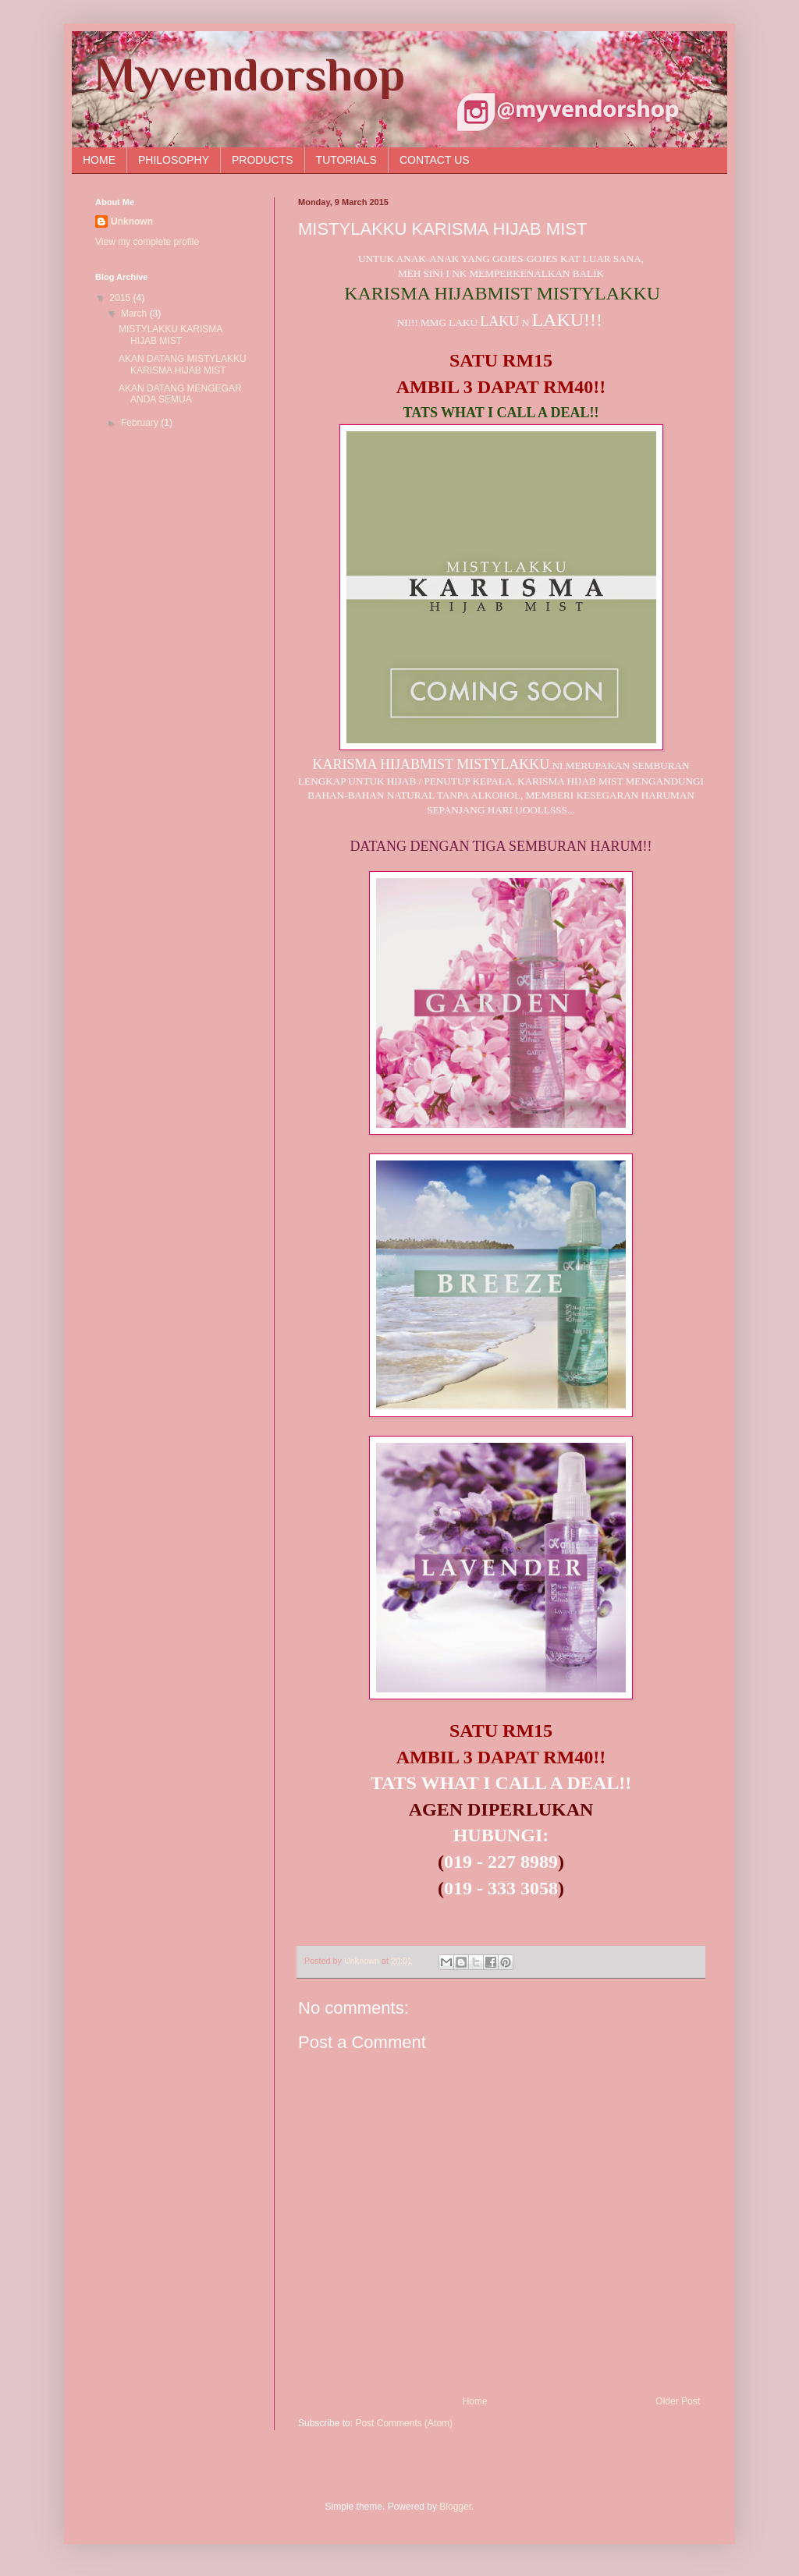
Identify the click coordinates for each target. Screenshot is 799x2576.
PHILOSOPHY (173, 160)
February (141, 422)
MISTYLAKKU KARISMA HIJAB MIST (170, 334)
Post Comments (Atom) (404, 2423)
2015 (121, 297)
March (135, 313)
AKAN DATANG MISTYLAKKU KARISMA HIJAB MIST (183, 364)
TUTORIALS (346, 160)
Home (475, 2401)
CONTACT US (435, 160)
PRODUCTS (262, 160)
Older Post (677, 2401)
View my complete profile (147, 241)
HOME (99, 160)
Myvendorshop (250, 74)
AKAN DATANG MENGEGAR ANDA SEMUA (180, 394)
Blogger (455, 2506)
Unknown (132, 221)
